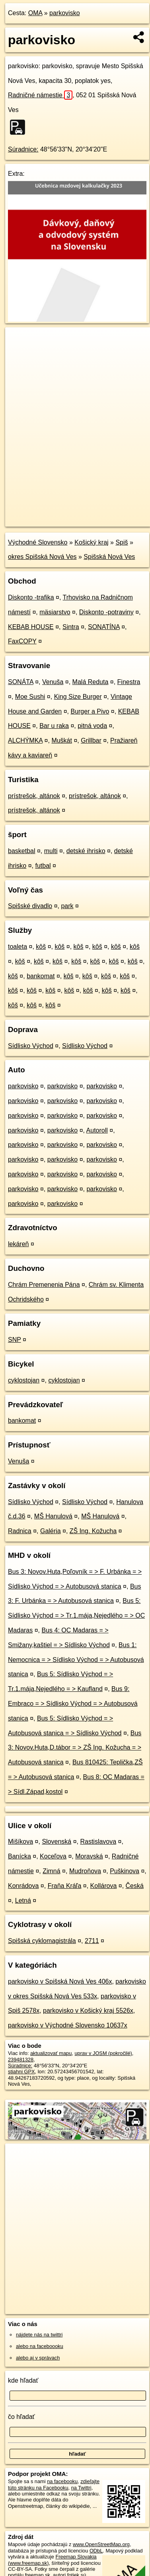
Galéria (50, 1531)
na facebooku (62, 2481)
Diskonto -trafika (31, 597)
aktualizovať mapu (51, 2053)
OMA (35, 13)
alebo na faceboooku (39, 2346)
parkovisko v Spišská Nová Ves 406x (60, 1981)
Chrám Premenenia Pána (44, 1284)
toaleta (17, 946)
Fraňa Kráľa (65, 1885)
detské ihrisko (85, 851)
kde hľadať (23, 2380)
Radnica (19, 1531)
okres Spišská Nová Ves (42, 556)
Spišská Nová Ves (109, 556)
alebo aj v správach (38, 2358)
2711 (92, 1940)
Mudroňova (85, 1871)
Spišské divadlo (30, 906)
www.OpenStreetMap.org (101, 2544)
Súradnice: (23, 149)
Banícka (19, 1856)
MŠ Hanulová (53, 1516)
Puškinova (124, 1871)
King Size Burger (78, 696)
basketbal (21, 851)
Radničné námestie (40, 95)
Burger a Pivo (89, 711)
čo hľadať (21, 2416)
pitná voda (92, 725)
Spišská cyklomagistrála (42, 1940)
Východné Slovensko (37, 542)
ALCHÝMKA (25, 740)
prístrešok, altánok (34, 795)
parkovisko (64, 13)
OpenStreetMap (63, 513)
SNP (14, 1339)
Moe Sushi (30, 696)
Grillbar (91, 740)
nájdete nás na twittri (39, 2335)
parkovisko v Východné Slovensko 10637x (67, 2025)
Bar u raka (54, 725)
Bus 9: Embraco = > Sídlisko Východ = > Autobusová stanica (73, 1703)
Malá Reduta (90, 681)
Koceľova (53, 1856)
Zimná (51, 1871)
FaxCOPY (22, 641)
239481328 (20, 2060)
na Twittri (81, 2488)
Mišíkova (20, 1841)
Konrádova (23, 1885)
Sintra (70, 626)
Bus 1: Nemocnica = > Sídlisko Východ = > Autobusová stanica (76, 1660)
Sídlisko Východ (30, 1045)
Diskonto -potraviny (106, 612)
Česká (135, 1885)
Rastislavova (98, 1841)
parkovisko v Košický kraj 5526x (88, 2010)
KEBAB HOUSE (31, 626)
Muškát (61, 740)
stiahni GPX (21, 2072)
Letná (23, 1900)
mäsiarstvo (54, 612)
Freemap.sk (104, 513)
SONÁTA (20, 681)
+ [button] (18, 341)
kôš (41, 946)
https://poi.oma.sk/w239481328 (40, 520)
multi (51, 851)
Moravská (89, 1856)
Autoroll (97, 1130)
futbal (43, 865)
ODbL (96, 2551)
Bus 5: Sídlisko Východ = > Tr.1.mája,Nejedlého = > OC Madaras (76, 1615)
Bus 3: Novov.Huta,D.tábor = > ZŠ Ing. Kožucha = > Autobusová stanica (74, 1748)
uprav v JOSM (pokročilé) (103, 2053)
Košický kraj (91, 542)
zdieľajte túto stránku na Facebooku (53, 2484)
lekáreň (18, 1244)
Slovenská (56, 1841)
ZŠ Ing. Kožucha (93, 1531)
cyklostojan (23, 1380)
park (67, 906)
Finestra (128, 681)
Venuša (52, 681)
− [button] (18, 353)
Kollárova (103, 1885)
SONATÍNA (104, 626)
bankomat (41, 976)
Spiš (121, 542)
